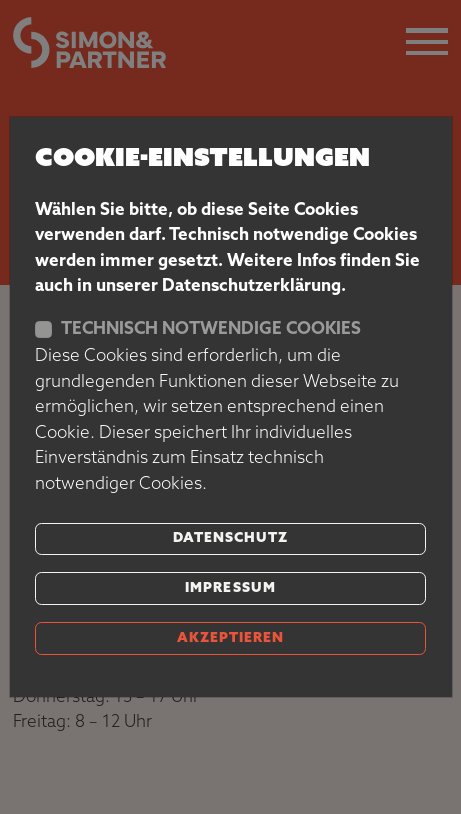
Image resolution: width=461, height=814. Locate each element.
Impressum (230, 588)
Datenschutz (230, 538)
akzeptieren (230, 638)
